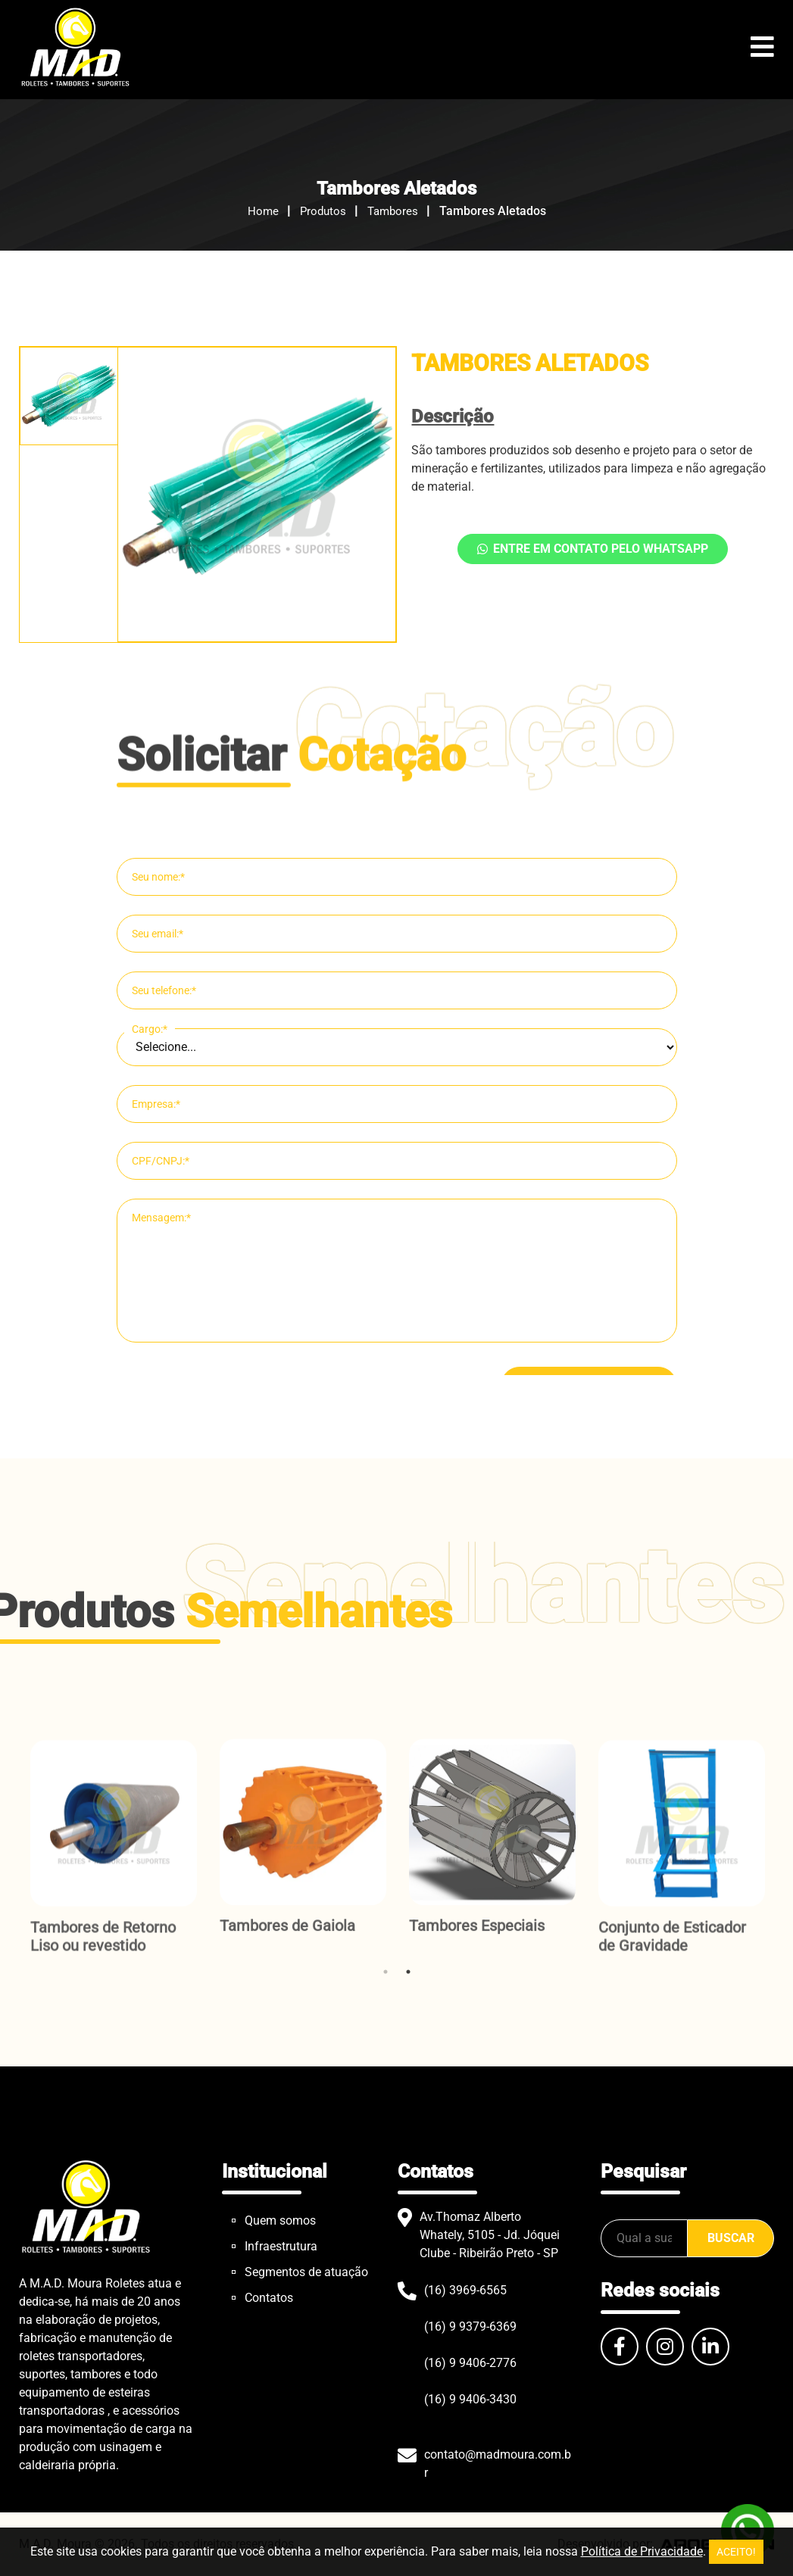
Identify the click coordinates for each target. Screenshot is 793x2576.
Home (263, 211)
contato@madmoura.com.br (497, 2463)
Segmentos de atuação (306, 2272)
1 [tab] (385, 1971)
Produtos (323, 211)
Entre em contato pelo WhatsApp (592, 548)
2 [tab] (408, 1971)
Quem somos (280, 2220)
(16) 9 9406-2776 (470, 2363)
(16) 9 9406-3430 (470, 2399)
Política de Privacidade (642, 2551)
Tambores (392, 211)
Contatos (269, 2298)
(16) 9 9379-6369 (470, 2326)
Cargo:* (149, 1300)
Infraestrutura (281, 2246)
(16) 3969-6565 (465, 2290)
